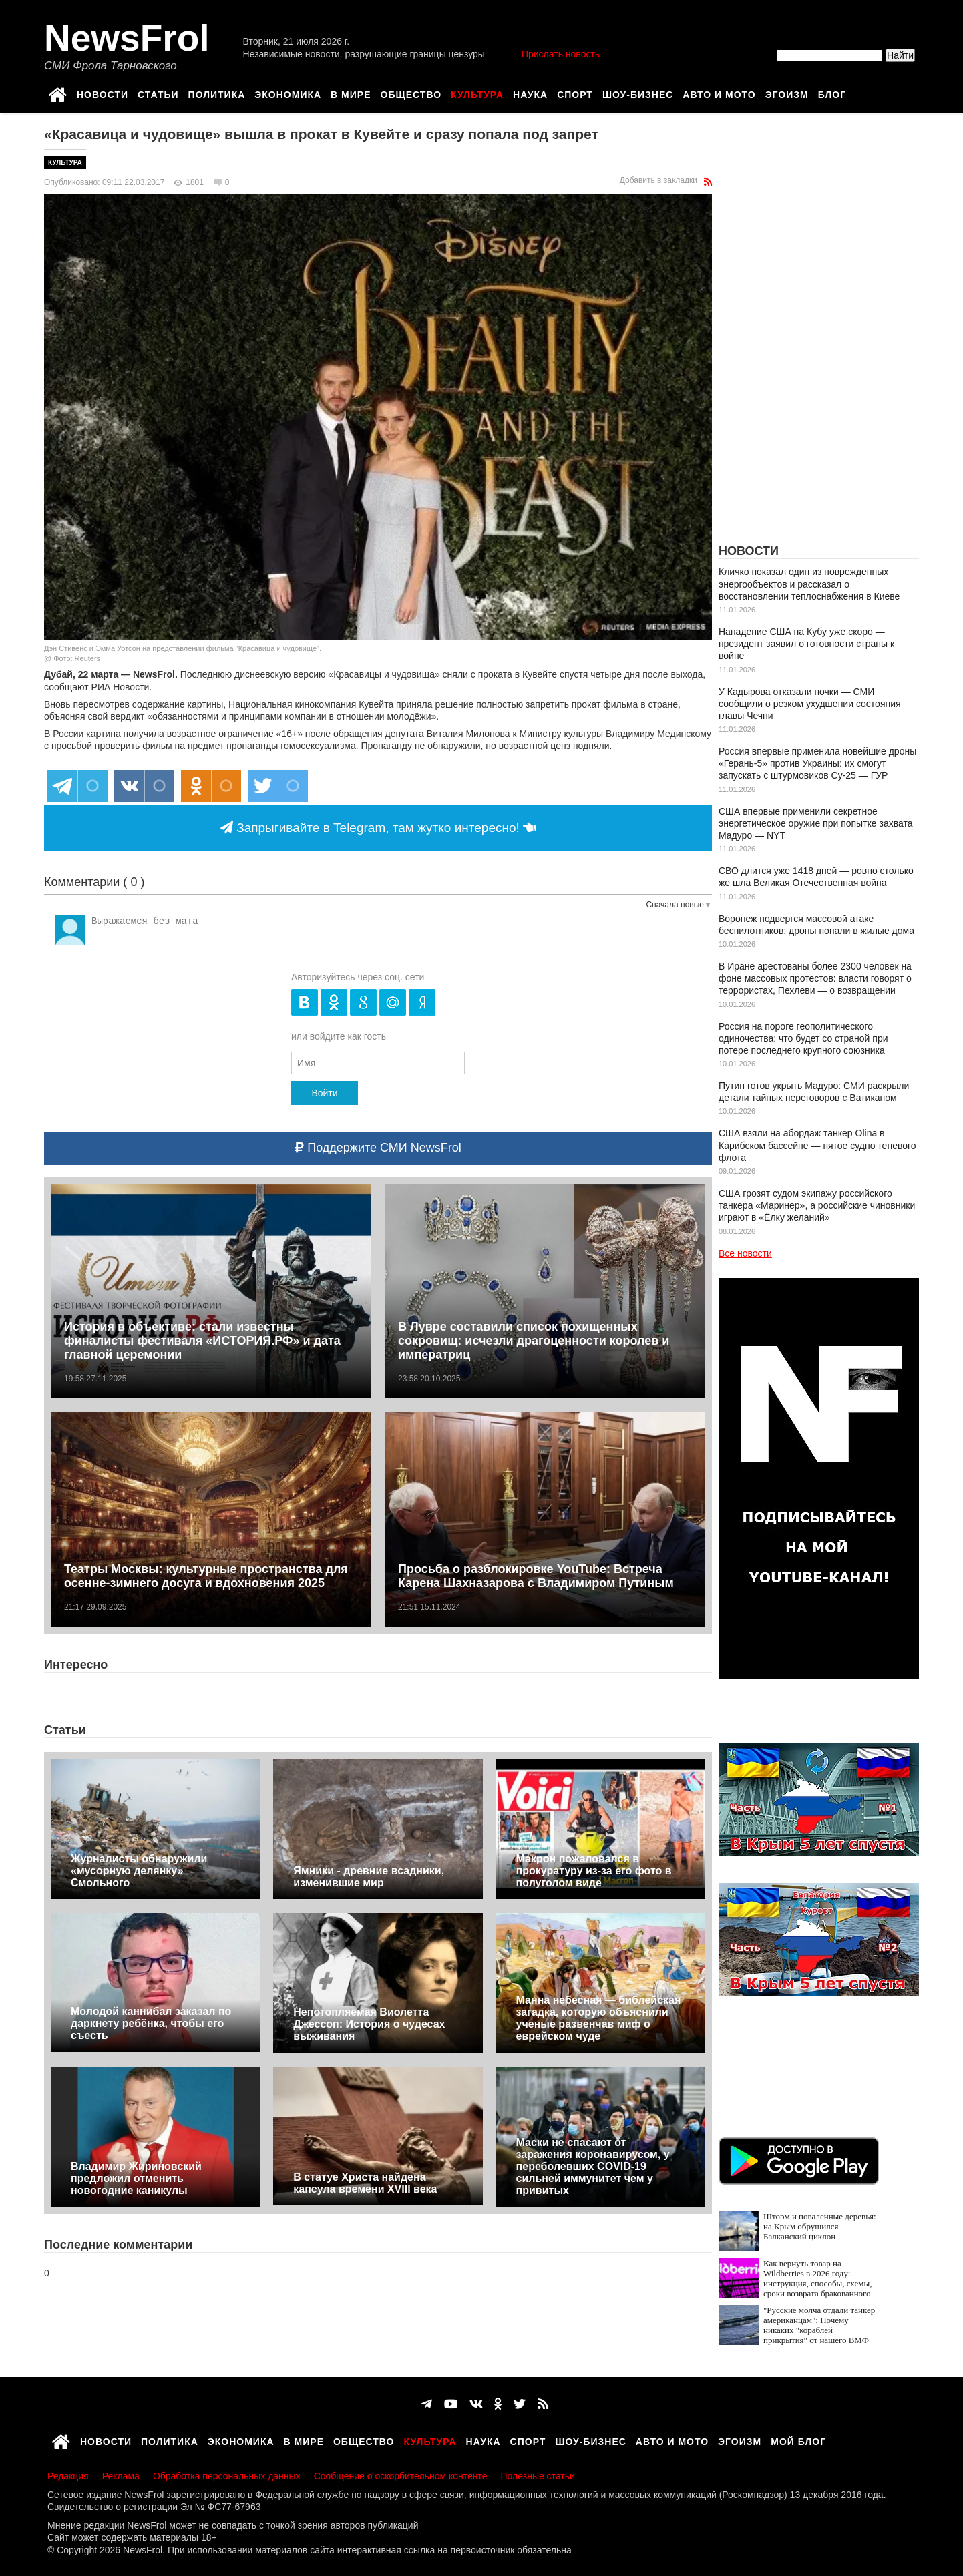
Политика (217, 92)
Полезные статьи (538, 2476)
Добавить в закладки (658, 180)
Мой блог (798, 2439)
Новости (102, 92)
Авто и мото (719, 92)
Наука (530, 92)
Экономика (287, 92)
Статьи (158, 92)
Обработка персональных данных (227, 2476)
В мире (351, 92)
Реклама (121, 2476)
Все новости (745, 1253)
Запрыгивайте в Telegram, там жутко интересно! (378, 828)
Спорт (575, 92)
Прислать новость (561, 54)
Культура (477, 92)
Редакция (68, 2476)
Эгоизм (787, 92)
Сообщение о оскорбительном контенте (401, 2476)
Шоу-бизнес (637, 92)
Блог (832, 92)
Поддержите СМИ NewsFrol (378, 1147)
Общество (411, 92)
